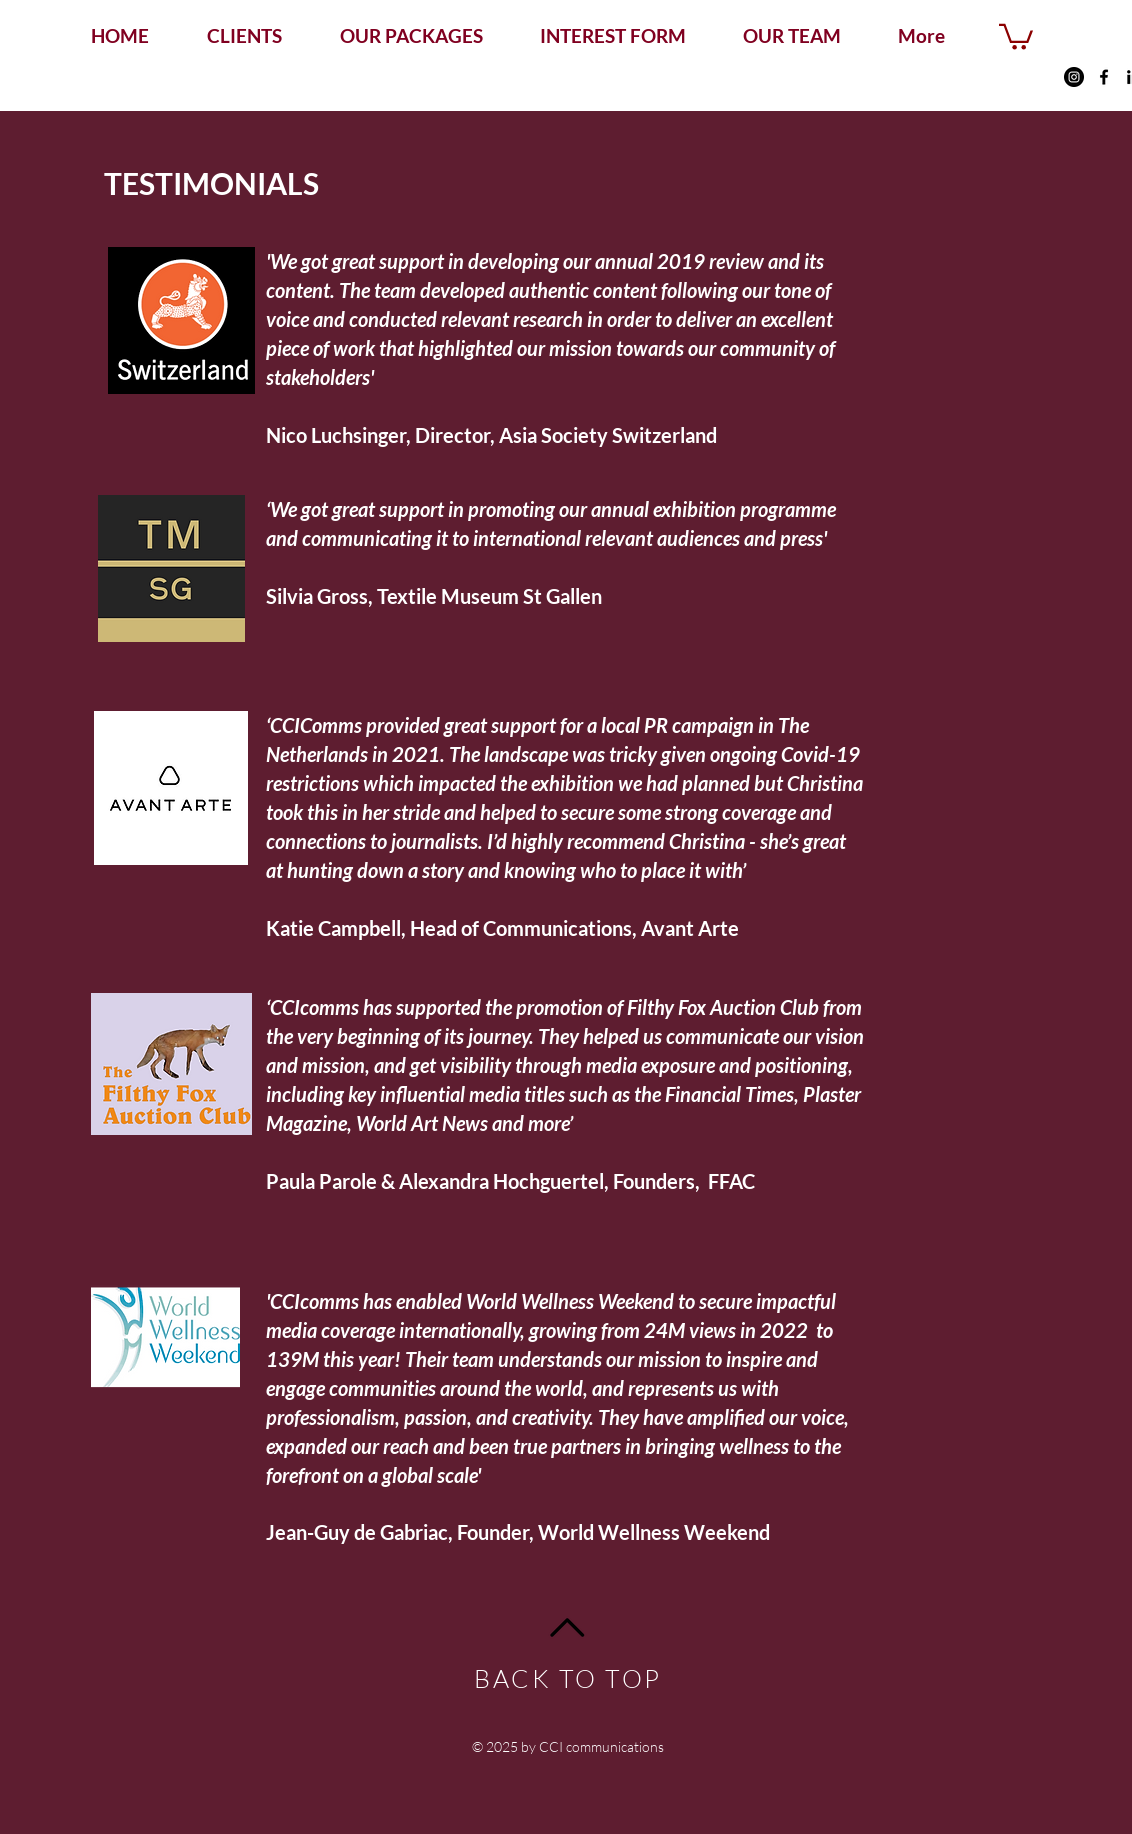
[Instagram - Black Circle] (1074, 77)
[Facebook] (1104, 77)
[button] (1016, 35)
